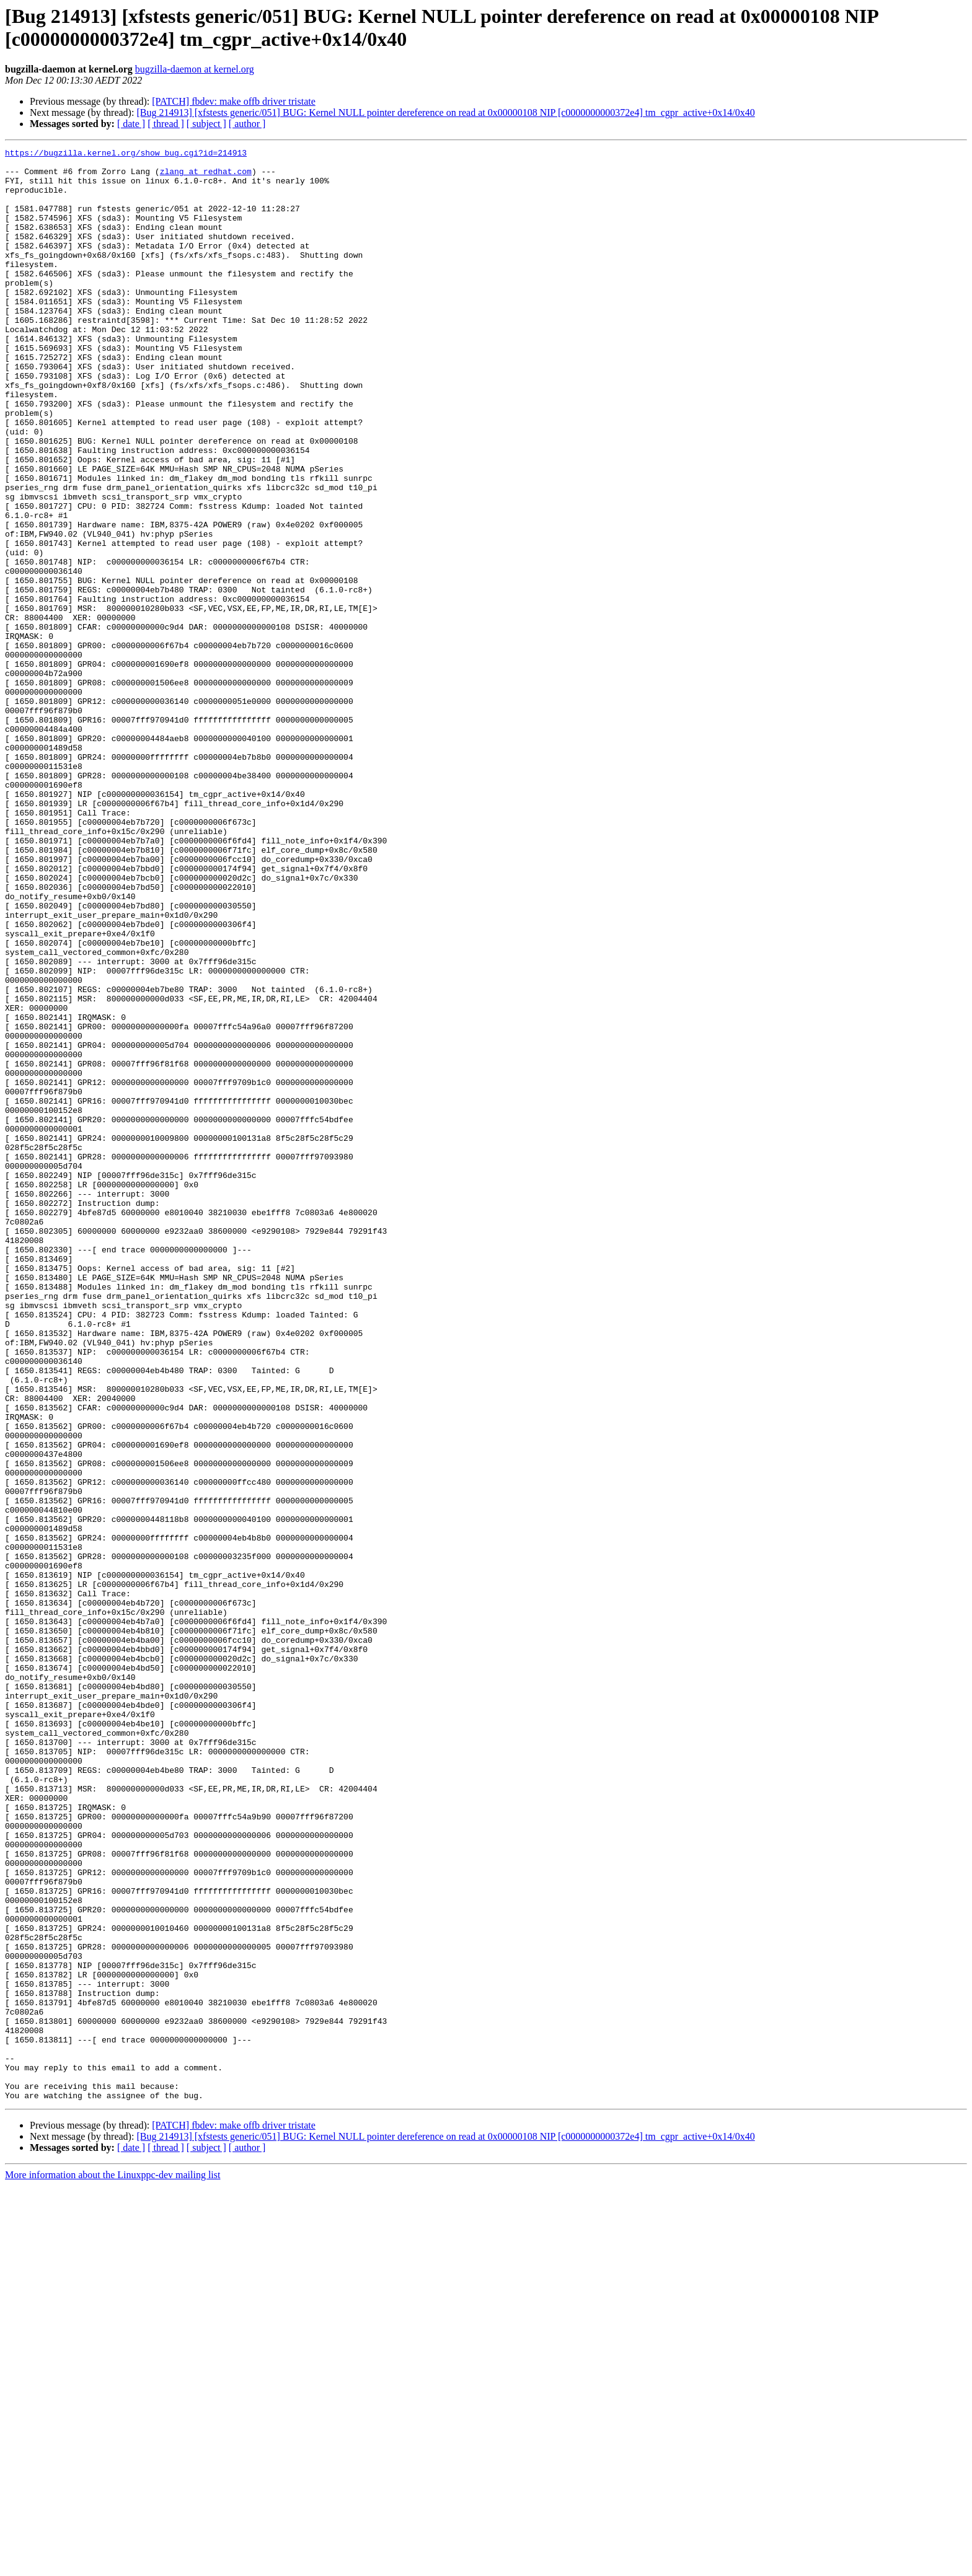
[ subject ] (206, 123)
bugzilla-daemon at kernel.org (194, 69)
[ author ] (247, 123)
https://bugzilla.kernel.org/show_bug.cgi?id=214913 (126, 154)
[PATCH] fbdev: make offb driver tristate (234, 101)
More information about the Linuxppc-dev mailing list (112, 2565)
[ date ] (131, 123)
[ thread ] (166, 123)
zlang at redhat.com (206, 176)
